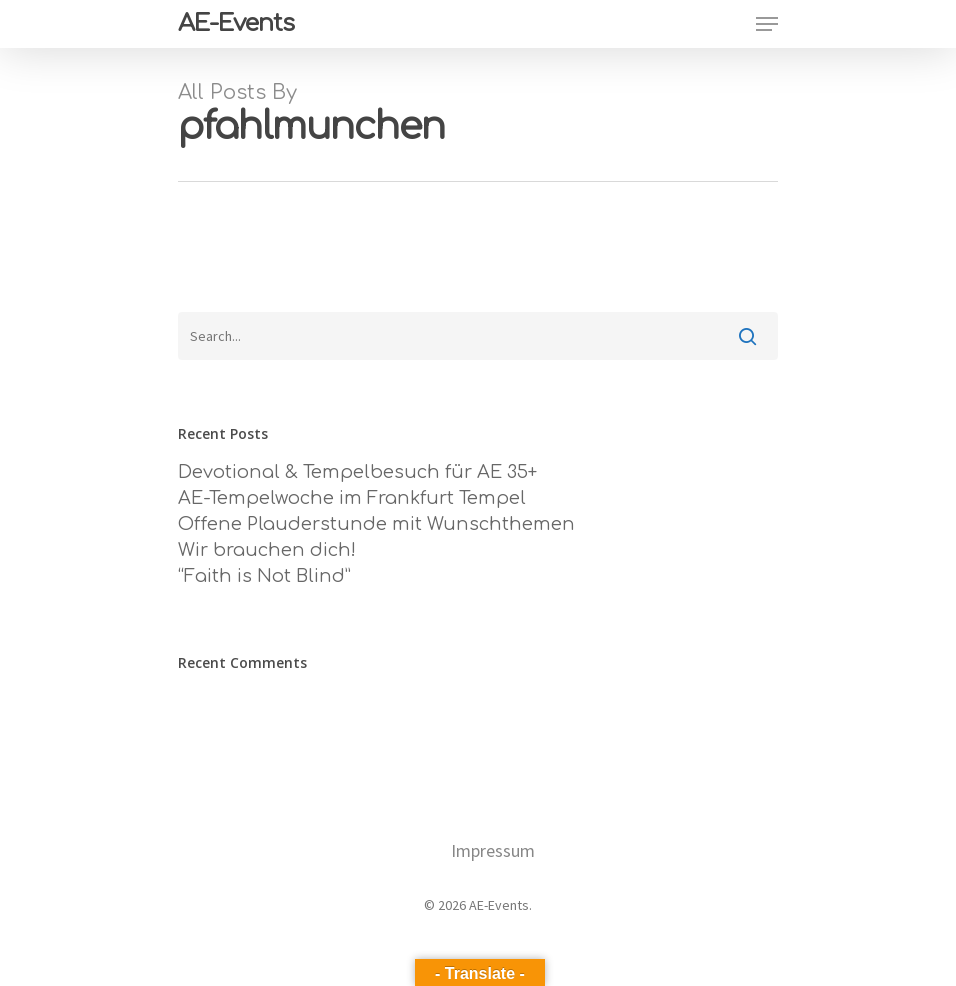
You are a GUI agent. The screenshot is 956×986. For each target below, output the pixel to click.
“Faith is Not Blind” (264, 576)
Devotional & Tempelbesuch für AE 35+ (357, 472)
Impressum (493, 850)
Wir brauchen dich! (267, 550)
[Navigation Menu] (767, 24)
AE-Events (236, 24)
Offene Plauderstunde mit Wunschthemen (376, 524)
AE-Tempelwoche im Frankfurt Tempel (352, 498)
